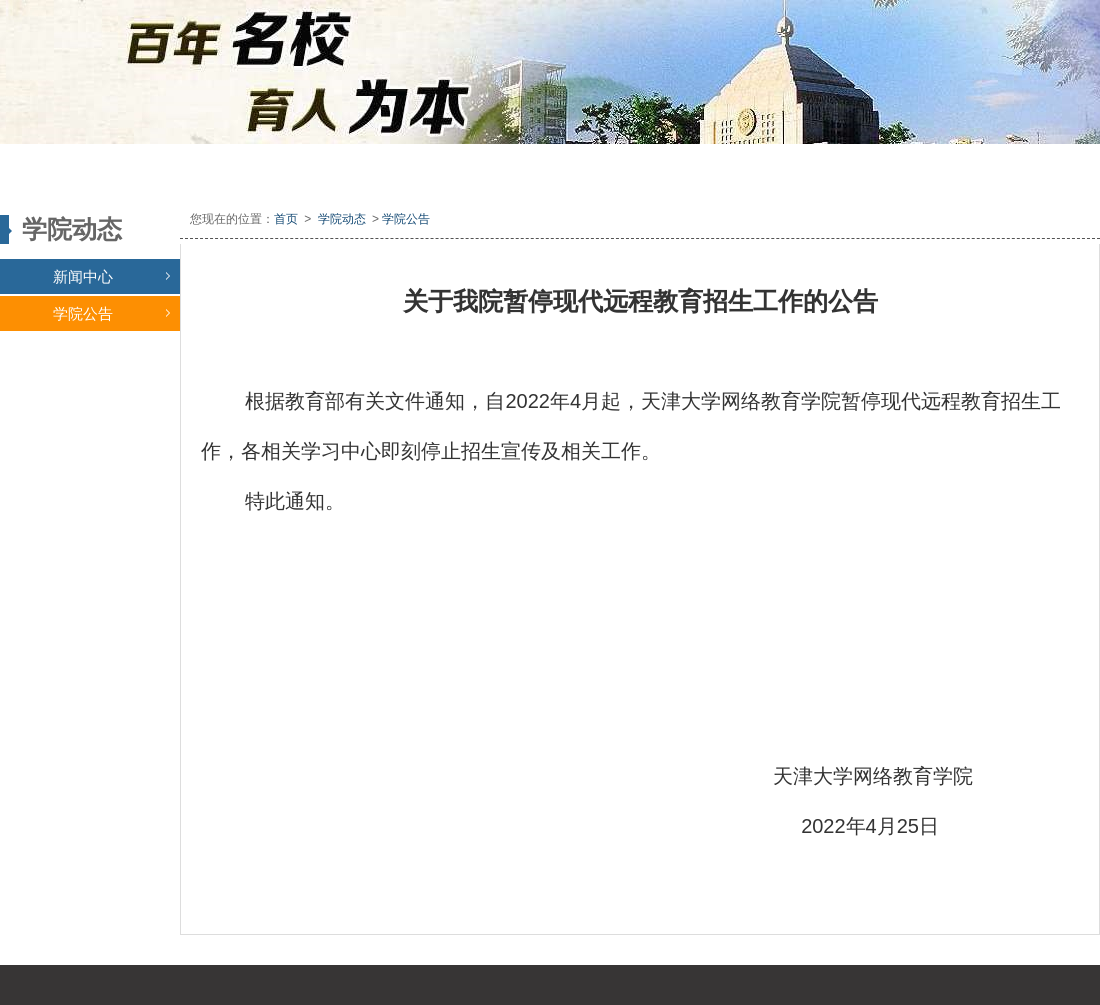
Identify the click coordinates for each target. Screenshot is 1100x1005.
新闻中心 (111, 276)
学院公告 (111, 313)
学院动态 (342, 219)
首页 (286, 219)
